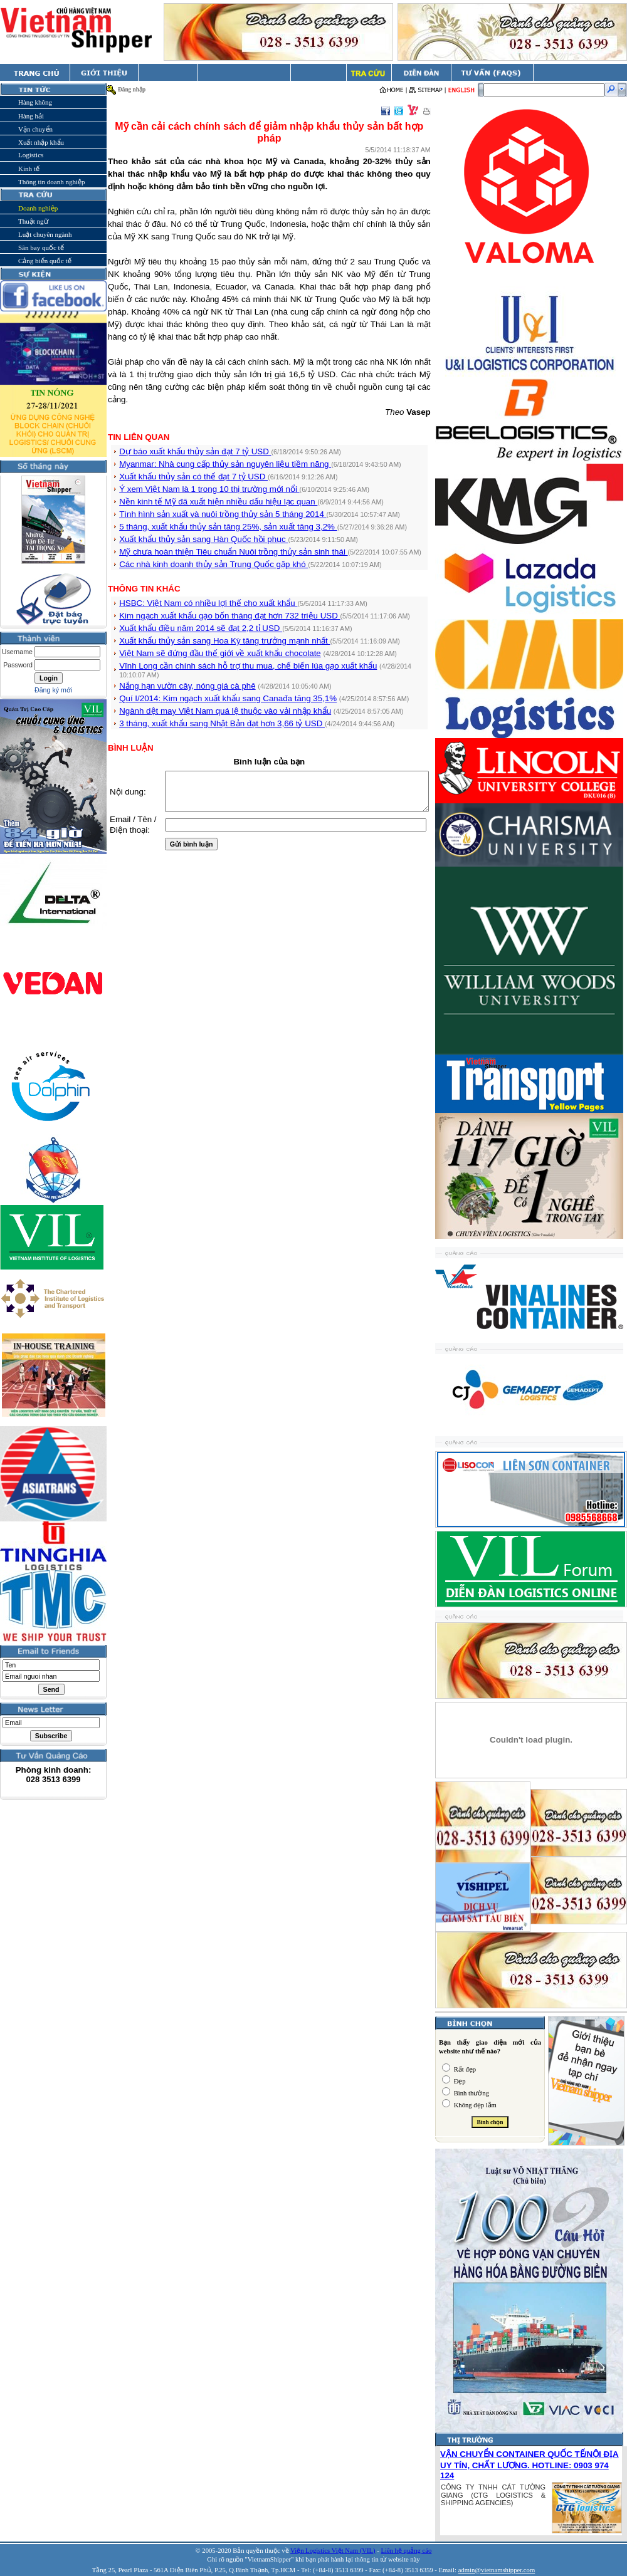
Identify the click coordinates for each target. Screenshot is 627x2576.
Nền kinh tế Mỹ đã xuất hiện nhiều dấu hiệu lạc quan (218, 501)
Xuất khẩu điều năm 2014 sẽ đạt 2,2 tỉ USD (200, 628)
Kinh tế (29, 168)
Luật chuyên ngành (44, 234)
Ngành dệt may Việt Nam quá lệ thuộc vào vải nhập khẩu (225, 711)
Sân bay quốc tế (41, 247)
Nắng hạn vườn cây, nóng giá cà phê (187, 686)
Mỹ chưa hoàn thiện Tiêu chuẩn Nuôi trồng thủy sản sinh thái (233, 551)
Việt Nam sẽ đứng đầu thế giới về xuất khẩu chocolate (220, 653)
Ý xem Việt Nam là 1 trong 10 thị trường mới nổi (209, 489)
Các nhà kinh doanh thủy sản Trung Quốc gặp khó (213, 564)
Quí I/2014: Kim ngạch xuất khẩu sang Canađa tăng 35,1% (228, 698)
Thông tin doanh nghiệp (51, 181)
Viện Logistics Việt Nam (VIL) (332, 2550)
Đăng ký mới (53, 690)
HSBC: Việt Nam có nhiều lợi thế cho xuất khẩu (208, 603)
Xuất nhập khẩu (41, 142)
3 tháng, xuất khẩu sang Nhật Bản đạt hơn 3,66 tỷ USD (222, 723)
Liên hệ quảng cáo (406, 2550)
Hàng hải (31, 116)
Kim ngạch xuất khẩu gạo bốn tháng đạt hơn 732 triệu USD (229, 615)
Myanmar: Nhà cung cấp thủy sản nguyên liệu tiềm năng (225, 464)
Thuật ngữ (33, 221)
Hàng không (35, 102)
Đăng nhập (131, 89)
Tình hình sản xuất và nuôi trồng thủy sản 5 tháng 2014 (222, 514)
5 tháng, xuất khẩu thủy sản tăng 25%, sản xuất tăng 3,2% (228, 526)
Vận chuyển (35, 129)
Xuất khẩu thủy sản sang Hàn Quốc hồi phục (203, 539)
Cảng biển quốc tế (44, 260)
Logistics (30, 155)
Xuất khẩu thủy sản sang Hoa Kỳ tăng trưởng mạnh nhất (224, 640)
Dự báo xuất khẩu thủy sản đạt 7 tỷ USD (195, 451)
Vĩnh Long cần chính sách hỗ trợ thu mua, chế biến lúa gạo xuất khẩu (248, 665)
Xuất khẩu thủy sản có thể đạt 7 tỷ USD (193, 476)
